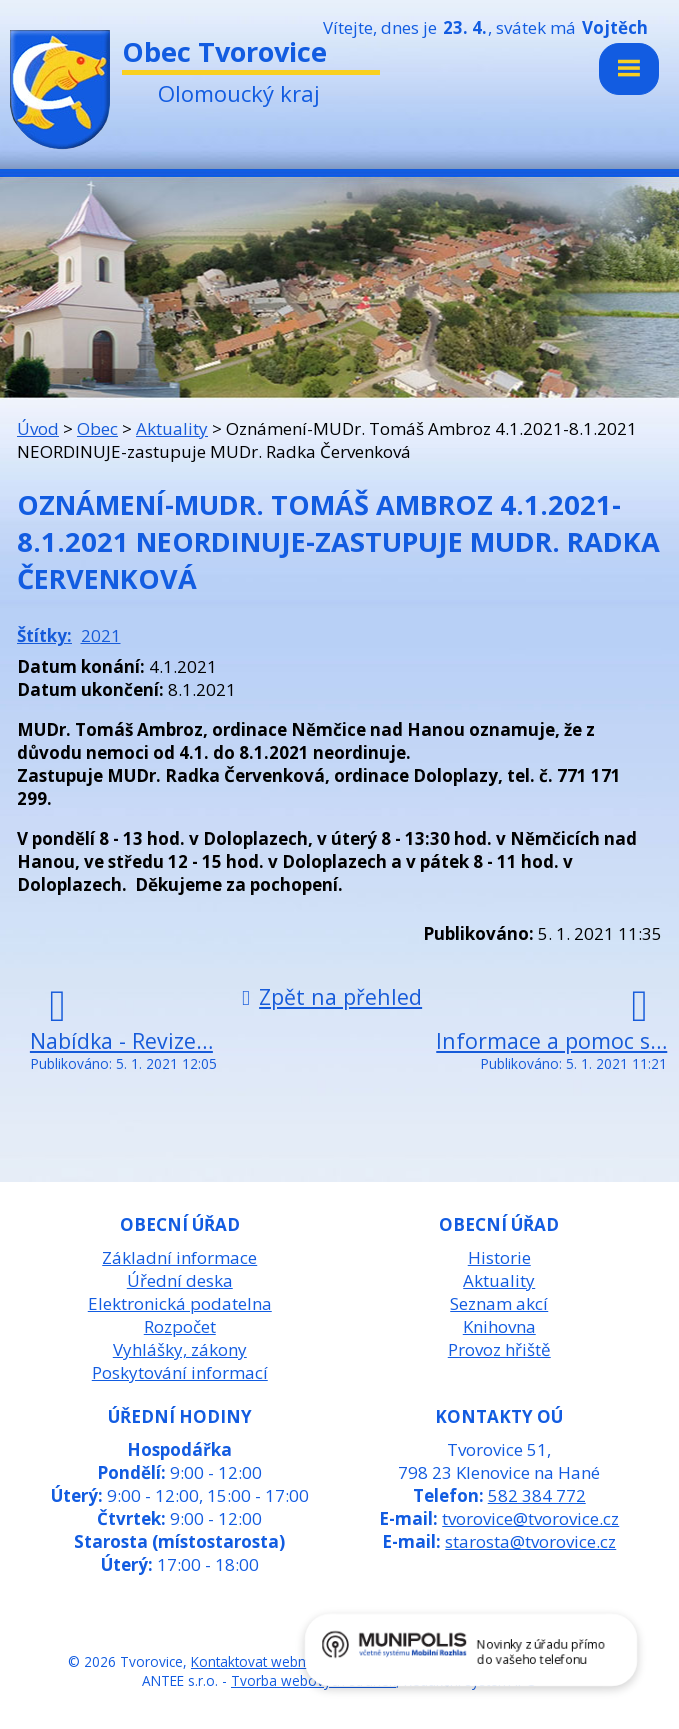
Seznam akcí (499, 1303)
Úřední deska (180, 1280)
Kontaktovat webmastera (271, 1661)
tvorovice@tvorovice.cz (530, 1518)
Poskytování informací (180, 1372)
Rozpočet (180, 1326)
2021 (101, 635)
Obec (97, 428)
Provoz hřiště (499, 1349)
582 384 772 (537, 1495)
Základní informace (179, 1257)
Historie (499, 1257)
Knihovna (499, 1326)
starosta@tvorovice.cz (530, 1541)
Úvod (38, 428)
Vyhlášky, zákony (180, 1349)
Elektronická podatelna (180, 1303)
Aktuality (172, 428)
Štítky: (44, 635)
